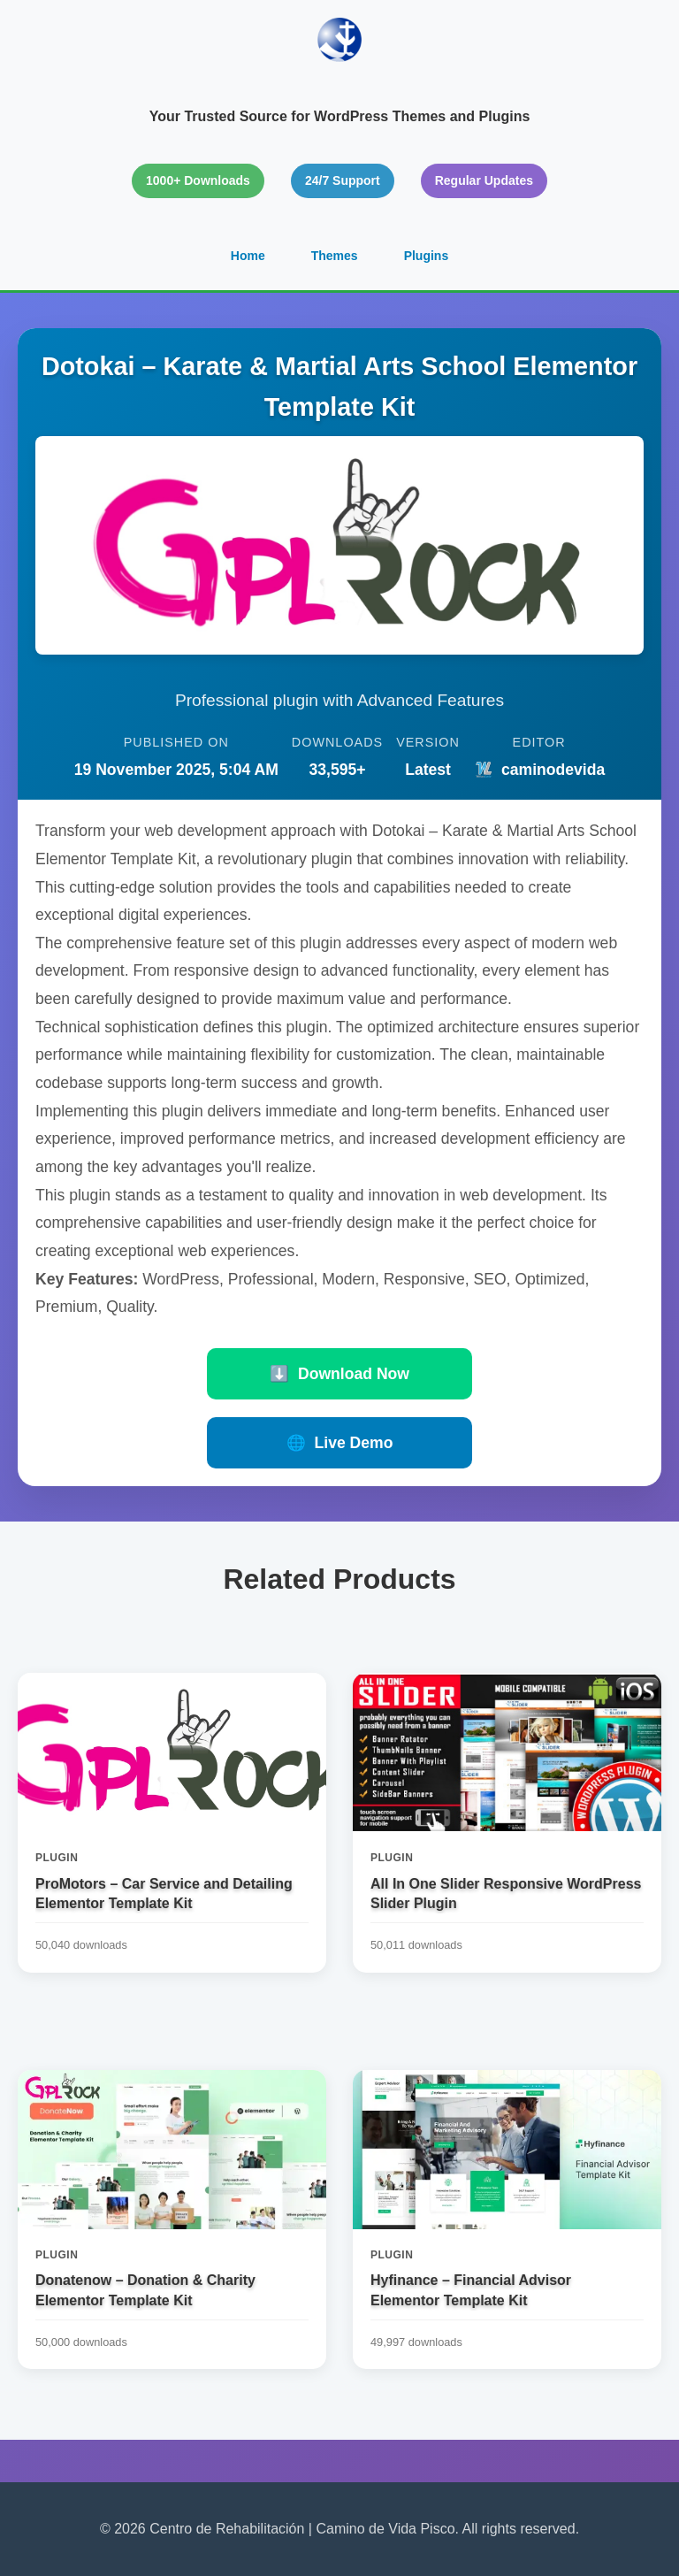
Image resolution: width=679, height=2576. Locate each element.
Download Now (339, 1373)
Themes (334, 256)
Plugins (426, 256)
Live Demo (339, 1442)
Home (248, 256)
